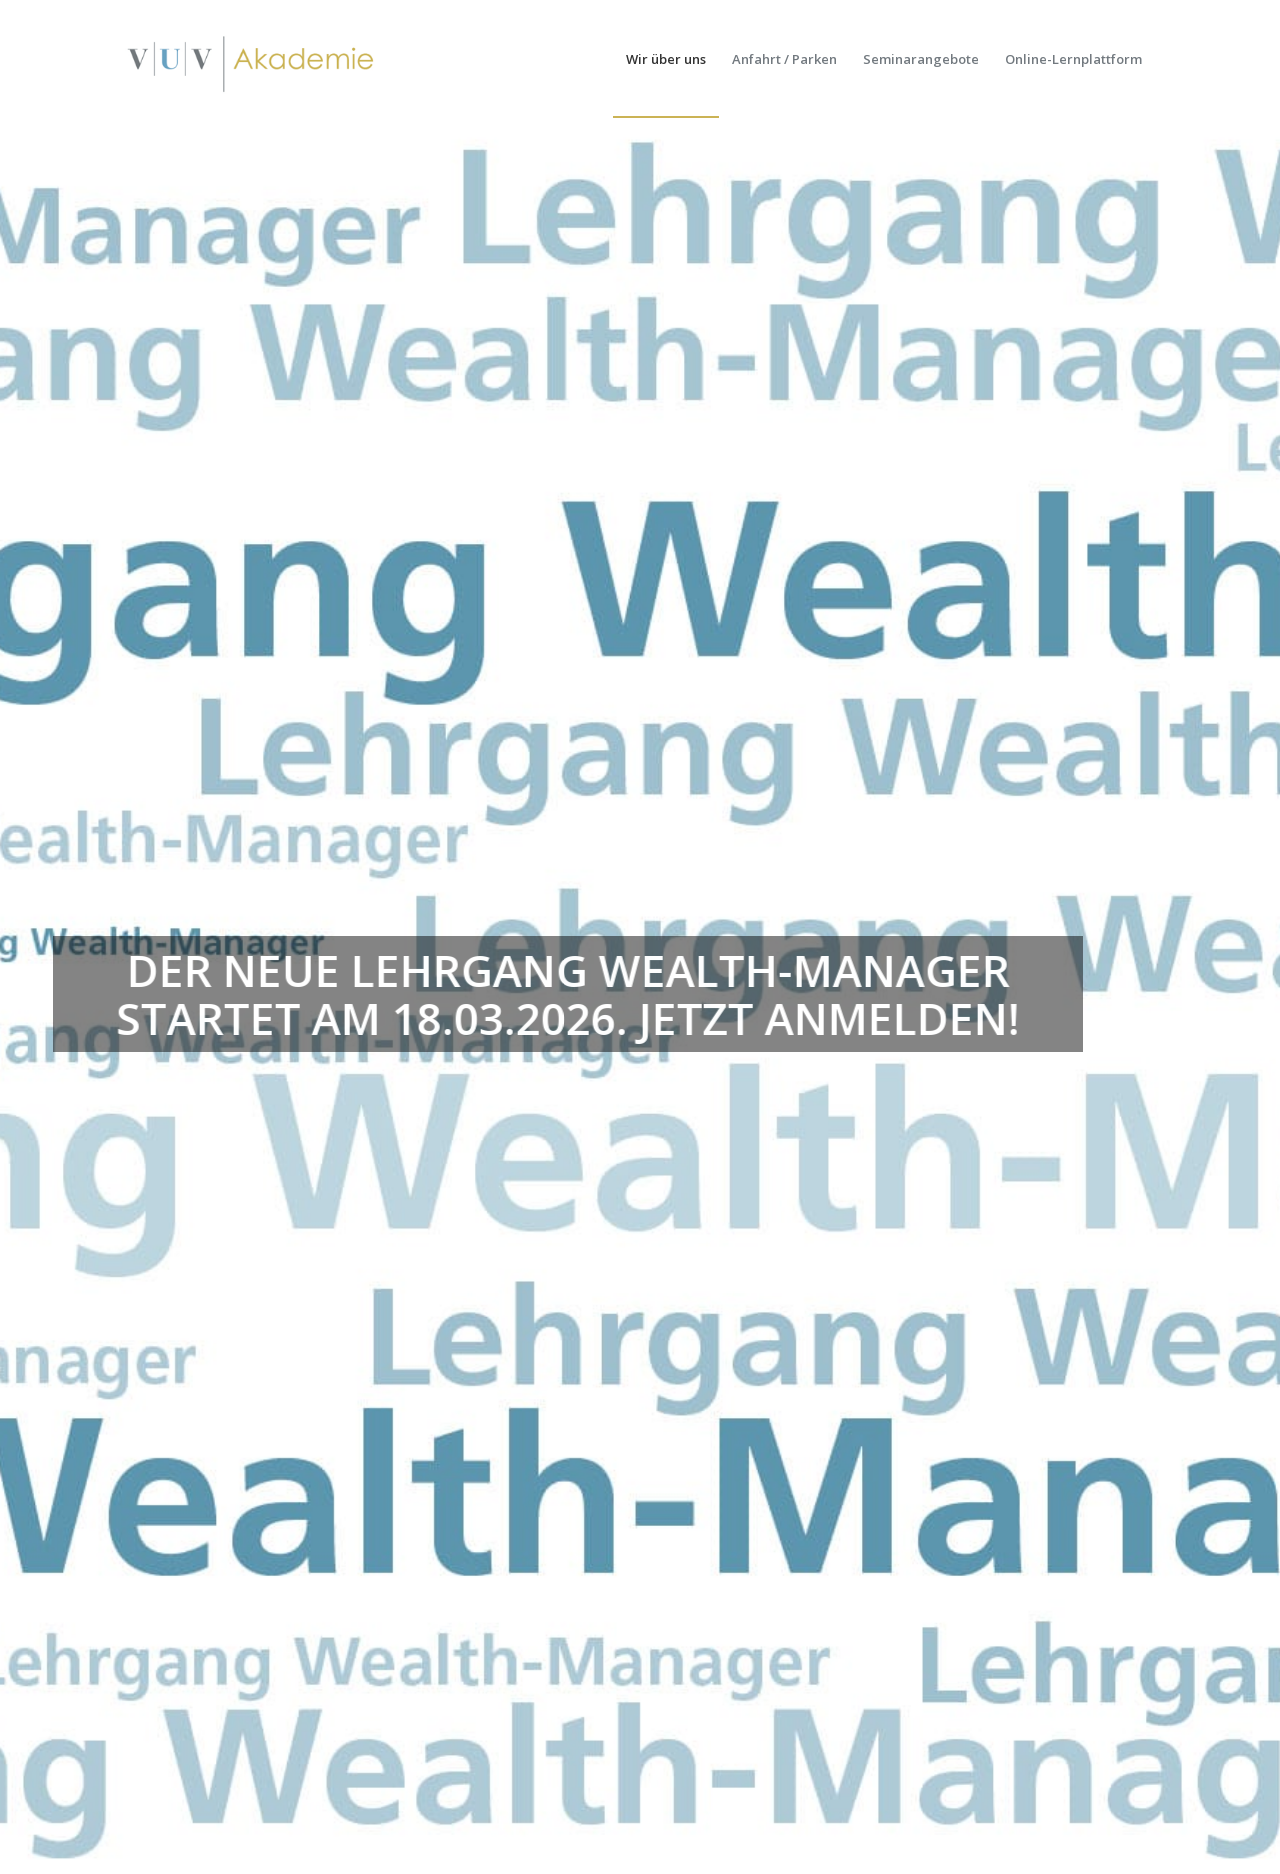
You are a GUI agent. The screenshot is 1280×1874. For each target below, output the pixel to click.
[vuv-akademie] (251, 59)
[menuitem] (666, 59)
